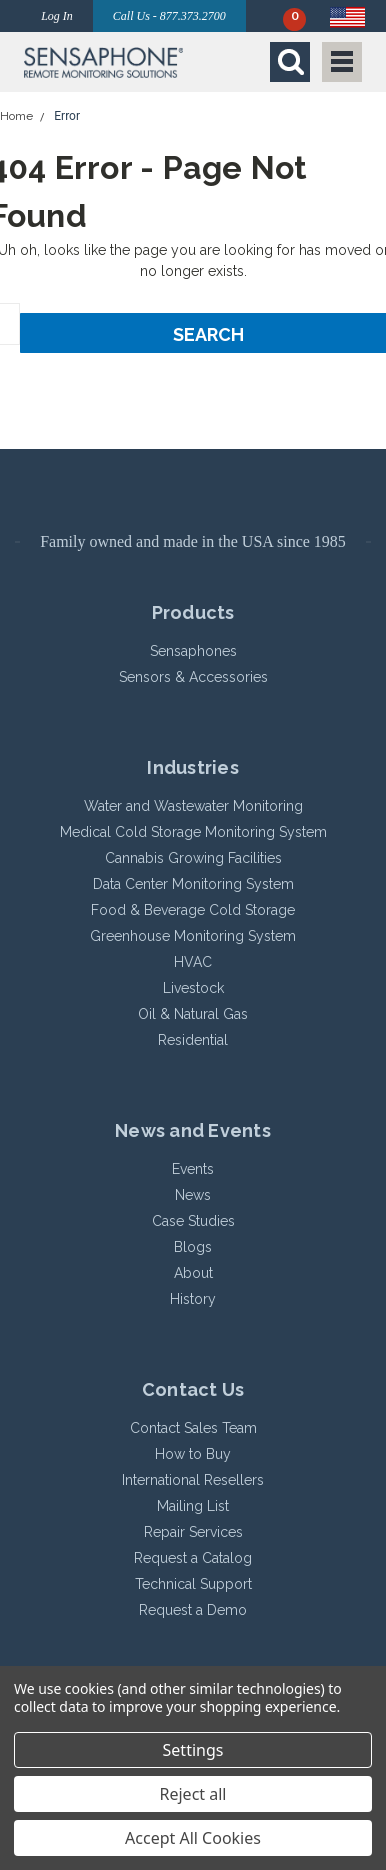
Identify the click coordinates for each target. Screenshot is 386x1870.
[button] (103, 62)
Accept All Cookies (193, 1838)
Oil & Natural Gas (193, 1014)
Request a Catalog (193, 1558)
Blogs (193, 1247)
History (193, 1299)
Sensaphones (193, 651)
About (193, 1273)
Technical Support (193, 1584)
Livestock (193, 988)
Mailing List (193, 1506)
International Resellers (193, 1480)
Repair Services (193, 1532)
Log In (57, 16)
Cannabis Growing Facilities (193, 858)
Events (193, 1169)
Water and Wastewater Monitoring (193, 806)
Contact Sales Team (193, 1428)
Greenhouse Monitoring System (193, 936)
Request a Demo (193, 1610)
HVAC (193, 962)
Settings (193, 1750)
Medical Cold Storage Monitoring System (193, 832)
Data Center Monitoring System (193, 884)
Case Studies (193, 1221)
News (193, 1195)
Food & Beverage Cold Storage (193, 910)
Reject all (193, 1794)
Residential (193, 1040)
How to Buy (193, 1454)
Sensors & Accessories (193, 677)
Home (16, 116)
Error (67, 116)
